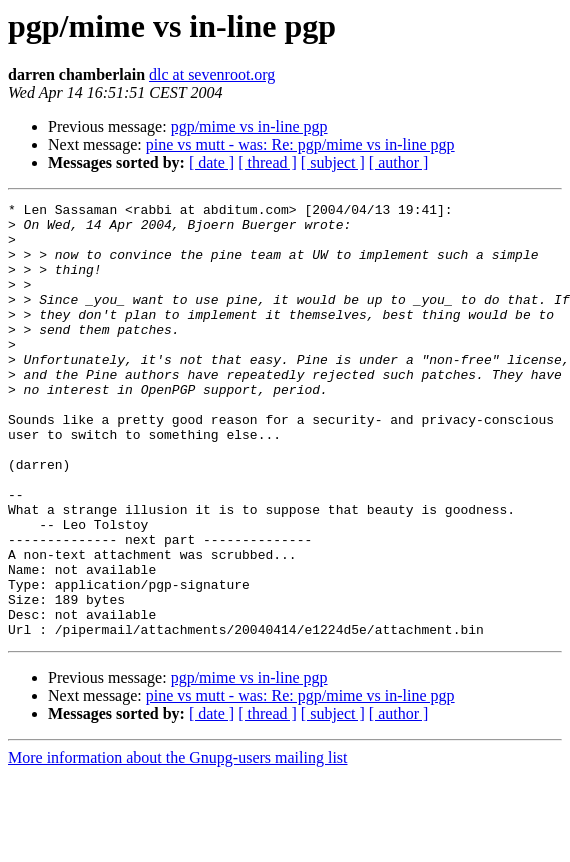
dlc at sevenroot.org (212, 74)
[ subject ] (333, 162)
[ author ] (399, 162)
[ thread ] (267, 162)
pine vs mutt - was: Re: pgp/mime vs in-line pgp (300, 144)
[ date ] (211, 162)
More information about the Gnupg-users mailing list (178, 844)
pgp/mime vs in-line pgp (249, 126)
